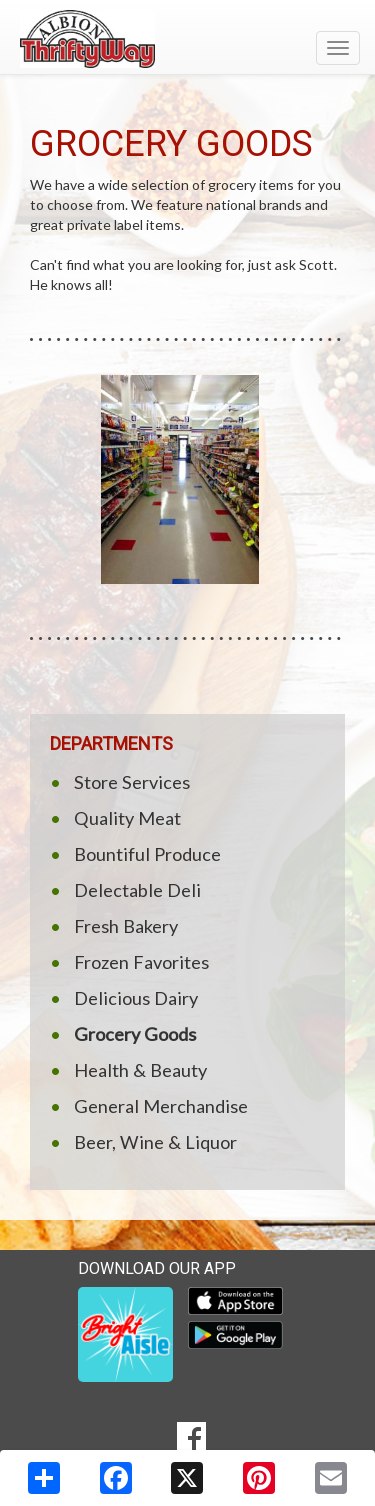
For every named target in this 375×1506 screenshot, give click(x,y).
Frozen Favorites (141, 962)
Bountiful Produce (147, 854)
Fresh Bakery (126, 926)
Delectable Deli (137, 890)
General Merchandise (161, 1106)
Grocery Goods (135, 1034)
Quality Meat (127, 818)
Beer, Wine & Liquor (155, 1142)
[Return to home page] (187, 39)
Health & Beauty (140, 1070)
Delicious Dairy (136, 998)
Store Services (132, 782)
